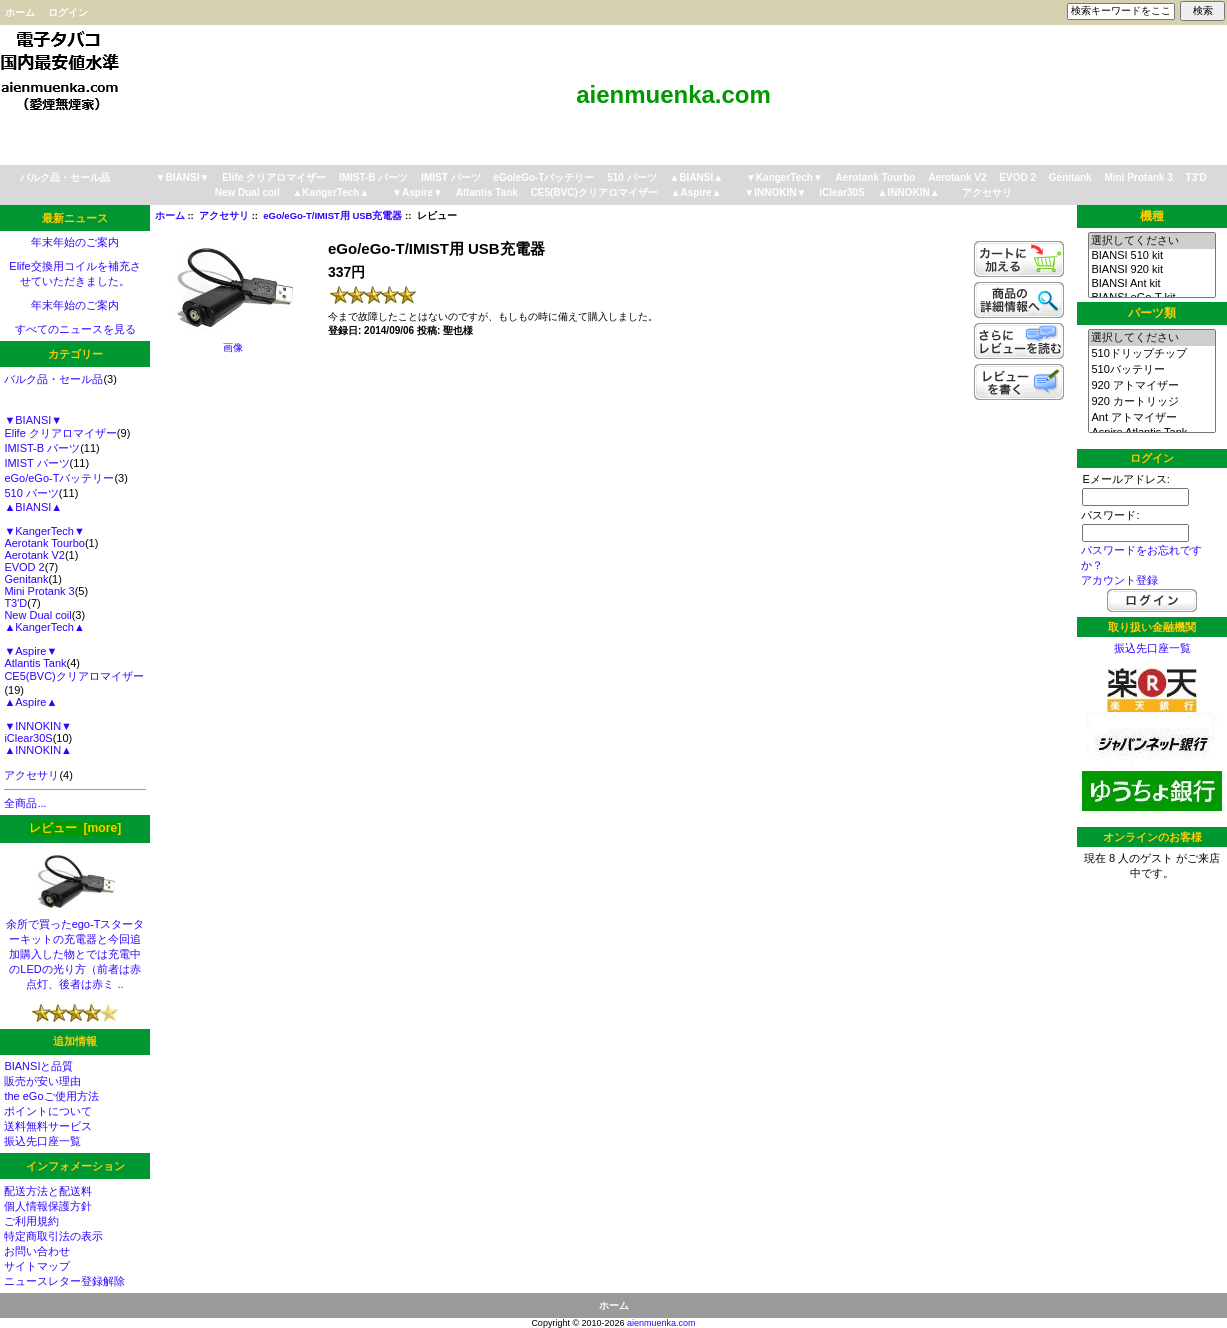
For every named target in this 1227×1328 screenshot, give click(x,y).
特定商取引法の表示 (53, 1236)
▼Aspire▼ (417, 192)
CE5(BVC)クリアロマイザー (594, 192)
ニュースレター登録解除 (64, 1281)
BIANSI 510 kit (1151, 256)
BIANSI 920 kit (1151, 270)
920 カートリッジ (1151, 402)
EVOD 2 (1017, 177)
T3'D (1196, 177)
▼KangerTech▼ (784, 177)
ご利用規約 (31, 1221)
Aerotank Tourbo (876, 177)
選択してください (1151, 241)
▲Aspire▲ (696, 192)
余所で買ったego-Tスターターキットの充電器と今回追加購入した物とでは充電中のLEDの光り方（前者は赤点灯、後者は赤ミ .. (75, 948)
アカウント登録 (1119, 580)
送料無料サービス (48, 1126)
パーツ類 (1152, 313)
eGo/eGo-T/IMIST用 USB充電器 (332, 215)
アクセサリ (224, 215)
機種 (1152, 216)
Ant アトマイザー (1151, 418)
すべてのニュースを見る (75, 329)
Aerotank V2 (957, 177)
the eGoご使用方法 (51, 1096)
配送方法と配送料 (48, 1191)
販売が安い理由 (42, 1081)
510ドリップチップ (1151, 354)
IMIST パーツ (450, 177)
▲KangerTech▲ (330, 192)
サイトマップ (37, 1266)
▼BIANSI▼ (183, 177)
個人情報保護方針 (48, 1206)
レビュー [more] (75, 828)
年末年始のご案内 (75, 242)
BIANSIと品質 (38, 1066)
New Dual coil (247, 192)
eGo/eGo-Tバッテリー (543, 177)
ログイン (68, 12)
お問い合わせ (37, 1251)
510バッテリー (1151, 370)
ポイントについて (48, 1111)
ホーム (20, 12)
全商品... (25, 803)
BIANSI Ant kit (1151, 284)
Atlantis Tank (487, 192)
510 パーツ (631, 177)
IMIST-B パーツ (373, 177)
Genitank (1070, 177)
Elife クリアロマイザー (274, 177)
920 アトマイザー (1151, 386)
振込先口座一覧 (42, 1141)
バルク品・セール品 (65, 177)
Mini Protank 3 (1138, 177)
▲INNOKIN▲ (909, 192)
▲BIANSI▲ (697, 177)
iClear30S (842, 192)
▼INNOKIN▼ (775, 192)
